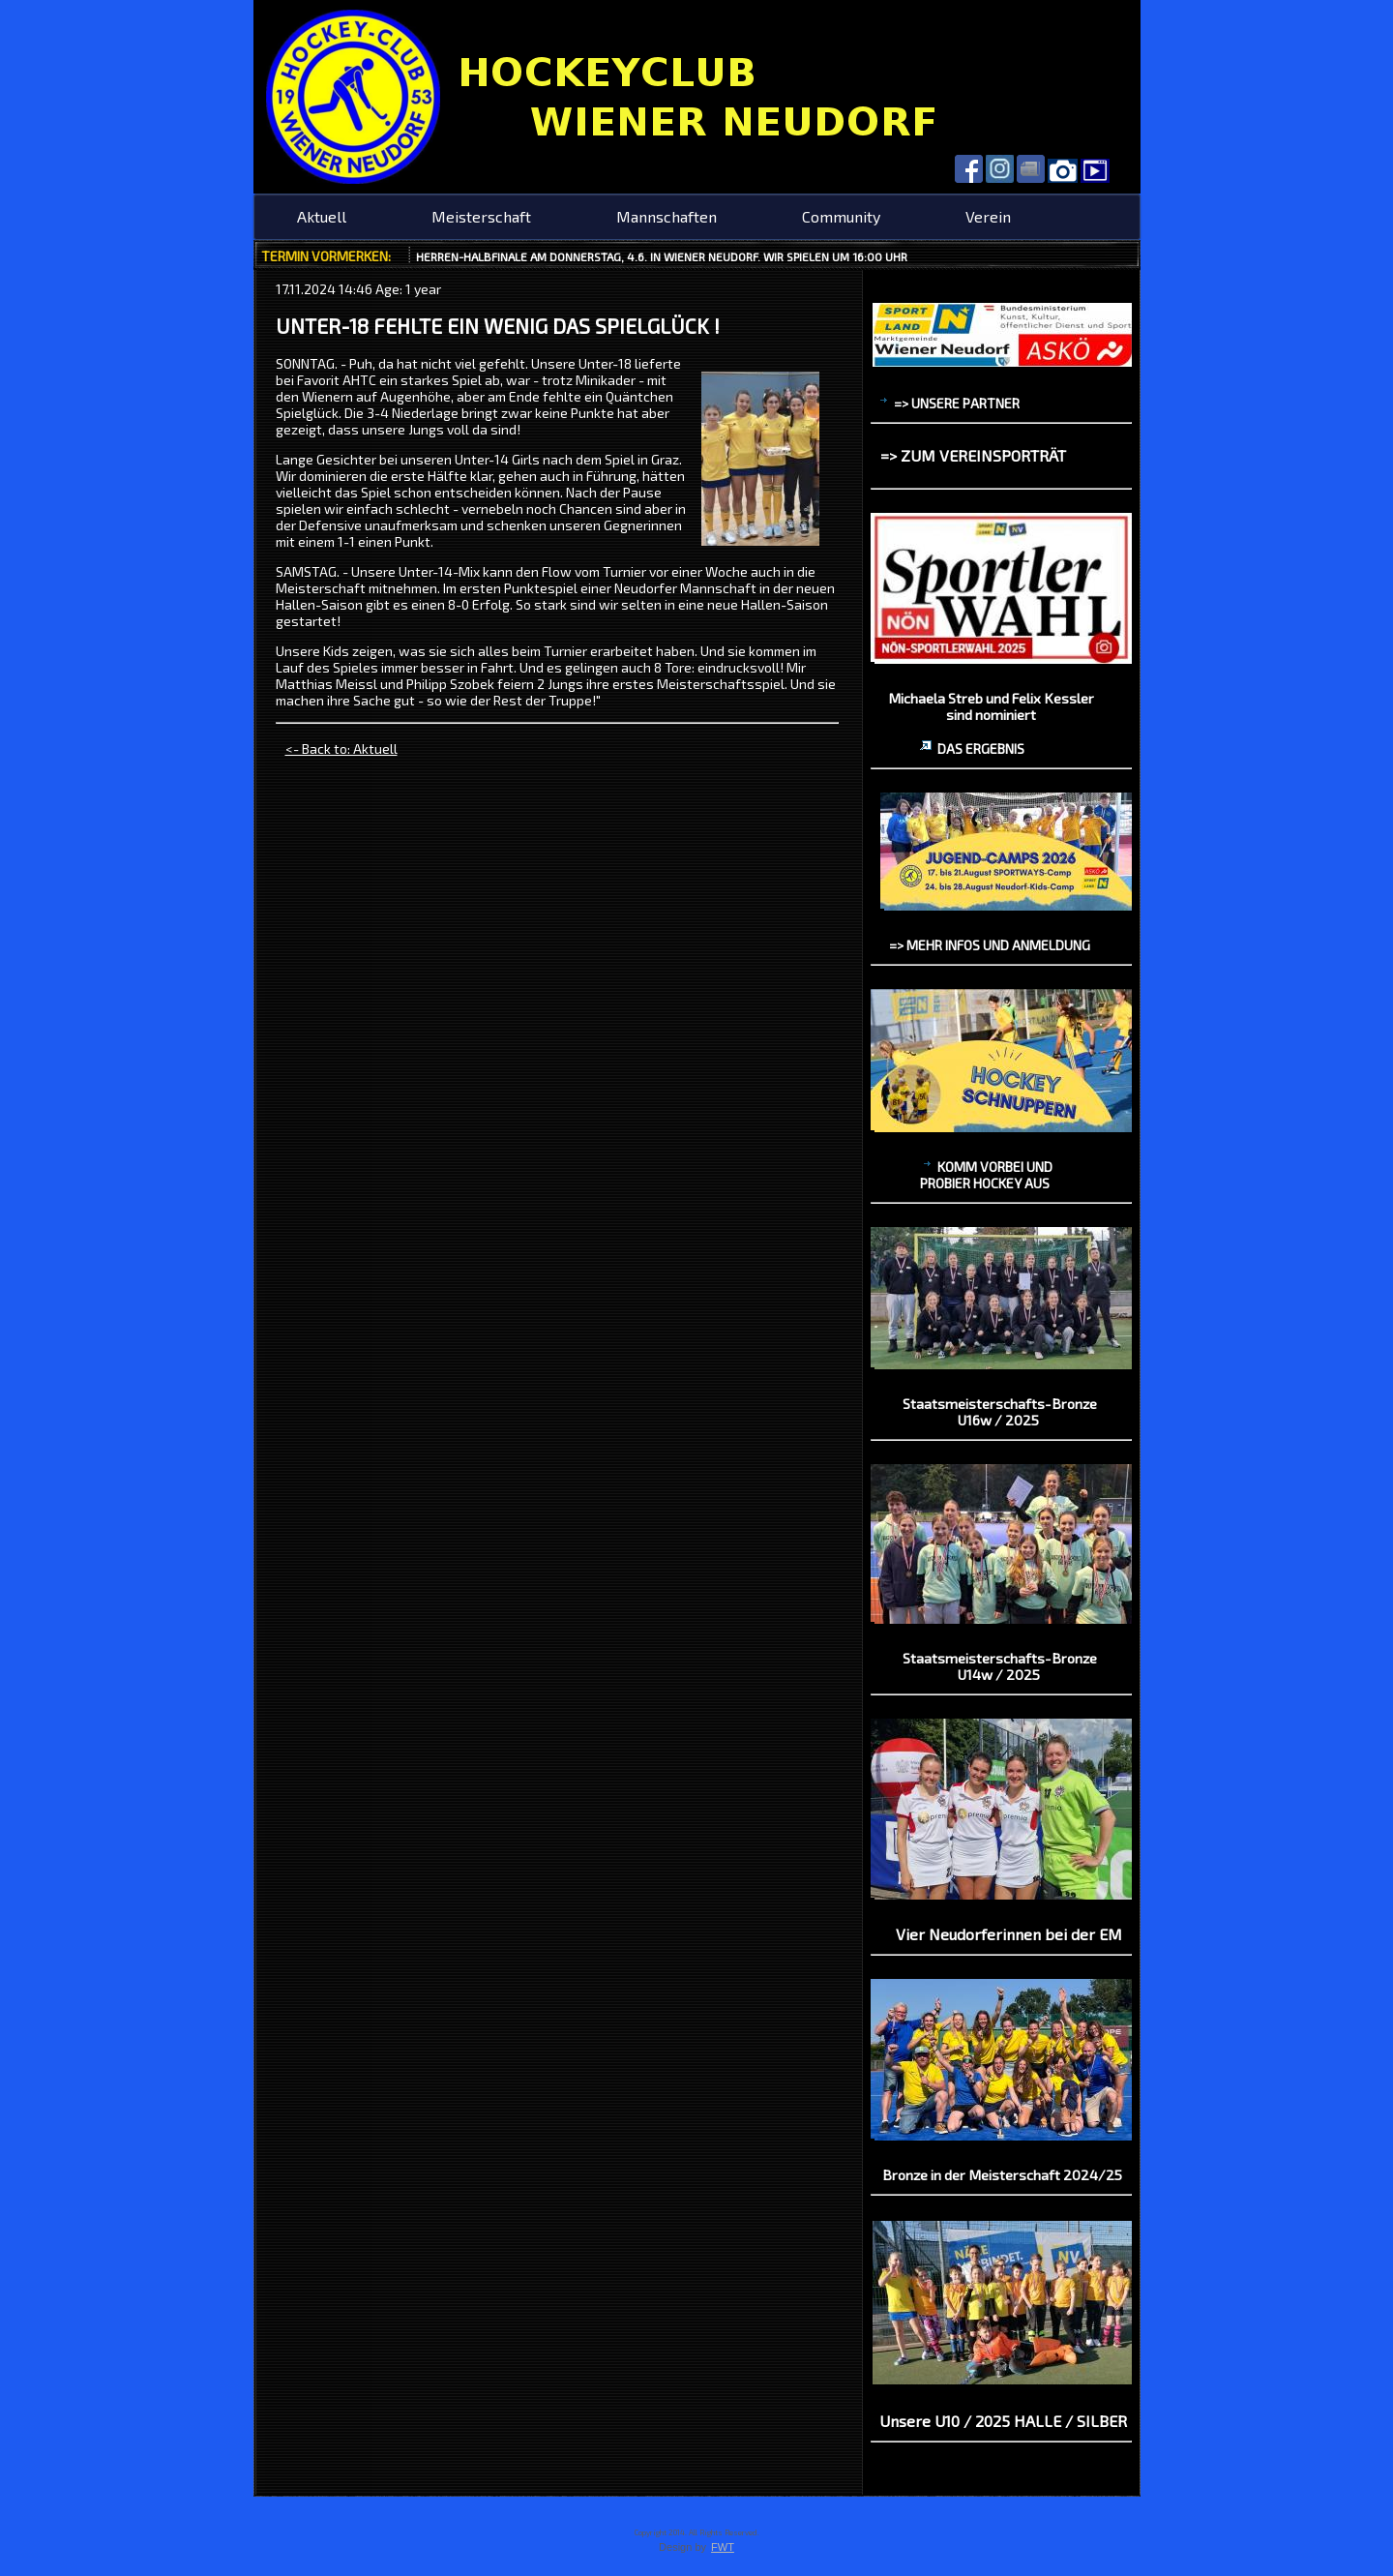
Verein (988, 216)
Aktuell (321, 216)
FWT (722, 2547)
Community (841, 216)
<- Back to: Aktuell (341, 748)
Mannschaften (666, 216)
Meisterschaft (481, 216)
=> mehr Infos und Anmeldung (989, 945)
